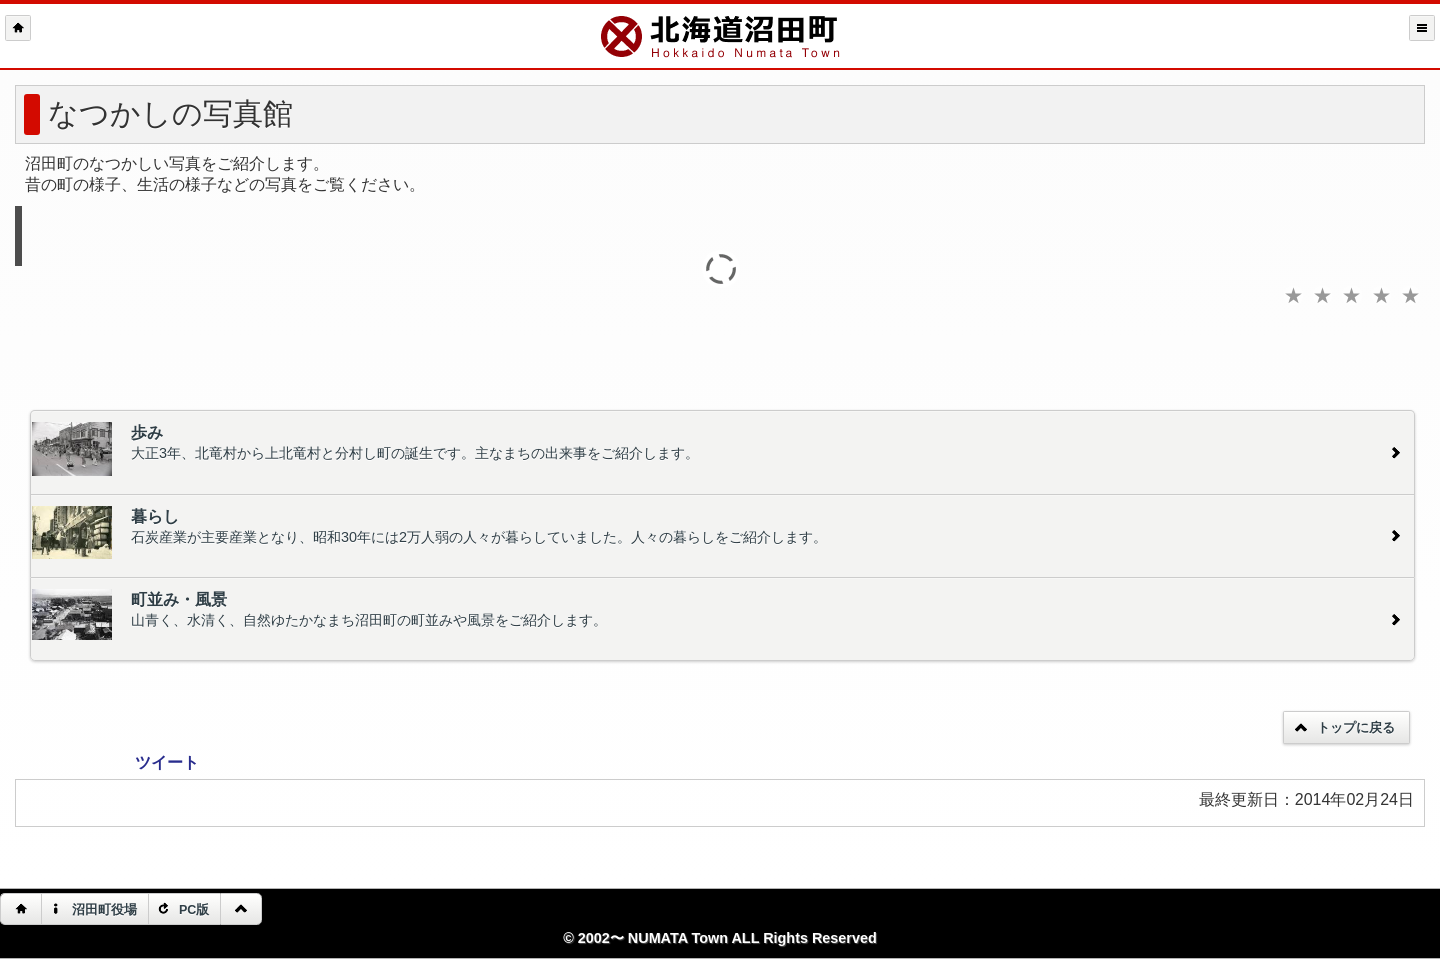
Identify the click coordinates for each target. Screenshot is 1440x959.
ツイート (167, 762)
